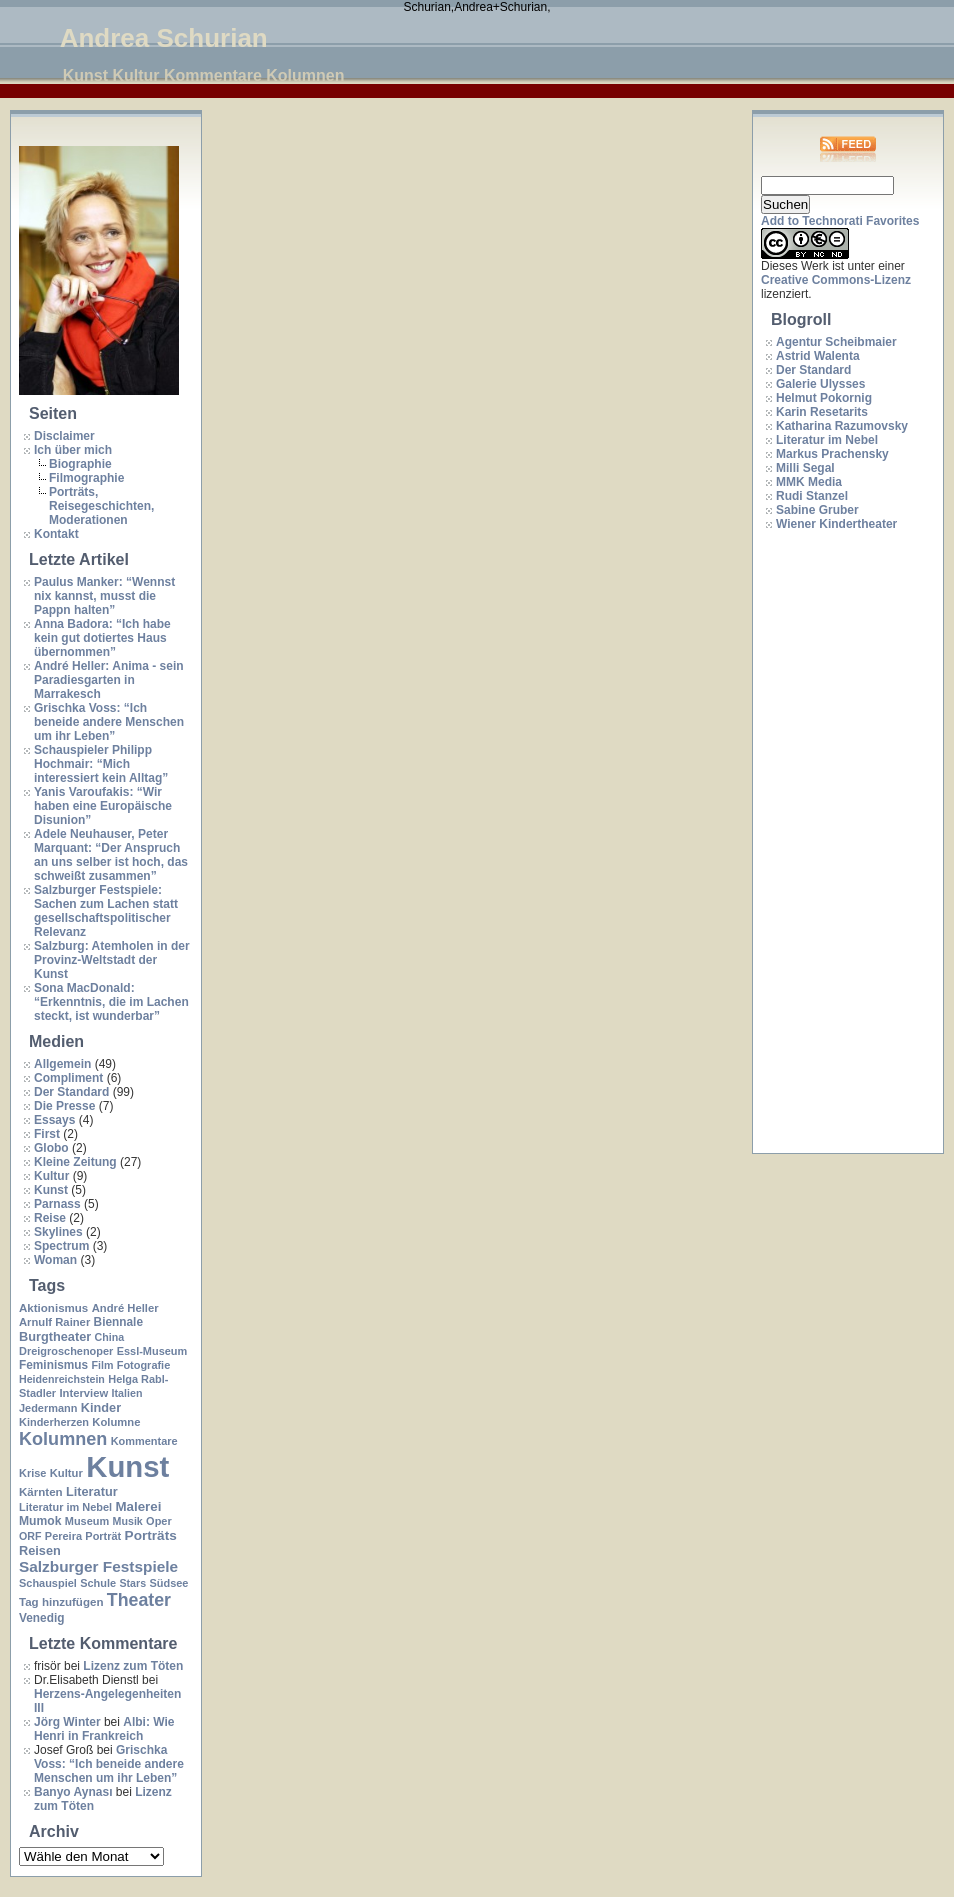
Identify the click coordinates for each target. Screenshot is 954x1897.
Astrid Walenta (818, 356)
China (110, 1337)
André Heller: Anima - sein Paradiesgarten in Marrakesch (109, 680)
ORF (30, 1536)
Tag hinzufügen (61, 1602)
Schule (98, 1583)
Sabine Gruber (817, 510)
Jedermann (48, 1408)
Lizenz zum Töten (133, 1666)
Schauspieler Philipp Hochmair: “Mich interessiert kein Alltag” (101, 764)
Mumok (40, 1521)
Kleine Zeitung (75, 1162)
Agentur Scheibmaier (836, 342)
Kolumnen (63, 1439)
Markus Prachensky (832, 454)
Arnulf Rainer (54, 1322)
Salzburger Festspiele (98, 1566)
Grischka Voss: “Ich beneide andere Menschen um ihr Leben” (109, 722)
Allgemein (62, 1064)
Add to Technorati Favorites (840, 221)
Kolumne (116, 1422)
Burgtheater (55, 1336)
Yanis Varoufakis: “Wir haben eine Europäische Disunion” (103, 806)
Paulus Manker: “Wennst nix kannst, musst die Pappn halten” (104, 596)
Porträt (103, 1536)
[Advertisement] (841, 843)
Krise (32, 1473)
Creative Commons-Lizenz (836, 280)
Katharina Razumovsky (842, 426)
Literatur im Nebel (65, 1507)
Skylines (58, 1232)
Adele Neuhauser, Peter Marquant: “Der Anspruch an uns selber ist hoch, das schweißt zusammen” (111, 855)
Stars (132, 1583)
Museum (87, 1521)
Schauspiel (48, 1583)
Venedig (41, 1618)
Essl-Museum (152, 1351)
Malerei (138, 1506)
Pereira (63, 1536)
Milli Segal (805, 468)
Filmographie (86, 478)
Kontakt (56, 534)
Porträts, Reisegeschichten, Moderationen (101, 506)
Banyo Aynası (73, 1792)
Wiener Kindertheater (836, 524)
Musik (128, 1521)
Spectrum (61, 1246)
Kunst (51, 1190)
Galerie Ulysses (820, 384)
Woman (55, 1260)
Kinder (101, 1407)
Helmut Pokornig (824, 398)
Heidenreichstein (62, 1379)
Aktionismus (53, 1308)
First (47, 1134)
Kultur (51, 1176)
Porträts (151, 1535)
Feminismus (53, 1365)
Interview (83, 1393)
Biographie (80, 464)
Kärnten (41, 1492)
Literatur (92, 1491)
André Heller (125, 1308)
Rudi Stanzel (812, 496)
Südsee (168, 1583)
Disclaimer (64, 436)
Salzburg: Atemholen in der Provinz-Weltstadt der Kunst (112, 960)
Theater (139, 1600)
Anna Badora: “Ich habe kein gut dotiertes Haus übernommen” (102, 638)
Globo (51, 1148)
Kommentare (144, 1441)
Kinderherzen (54, 1422)
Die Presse (64, 1106)
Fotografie (144, 1365)
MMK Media (809, 482)
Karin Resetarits (822, 412)
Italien (127, 1393)
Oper (159, 1521)
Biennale (118, 1322)
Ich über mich (73, 450)
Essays (54, 1120)
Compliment (68, 1078)
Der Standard (71, 1092)
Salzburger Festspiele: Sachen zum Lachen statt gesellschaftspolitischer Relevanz (106, 911)
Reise (50, 1218)
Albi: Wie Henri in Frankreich (104, 1729)
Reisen (40, 1550)
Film (102, 1365)
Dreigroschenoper (66, 1351)
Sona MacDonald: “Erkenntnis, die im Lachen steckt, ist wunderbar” (111, 1002)
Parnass (57, 1204)
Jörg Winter (67, 1722)
